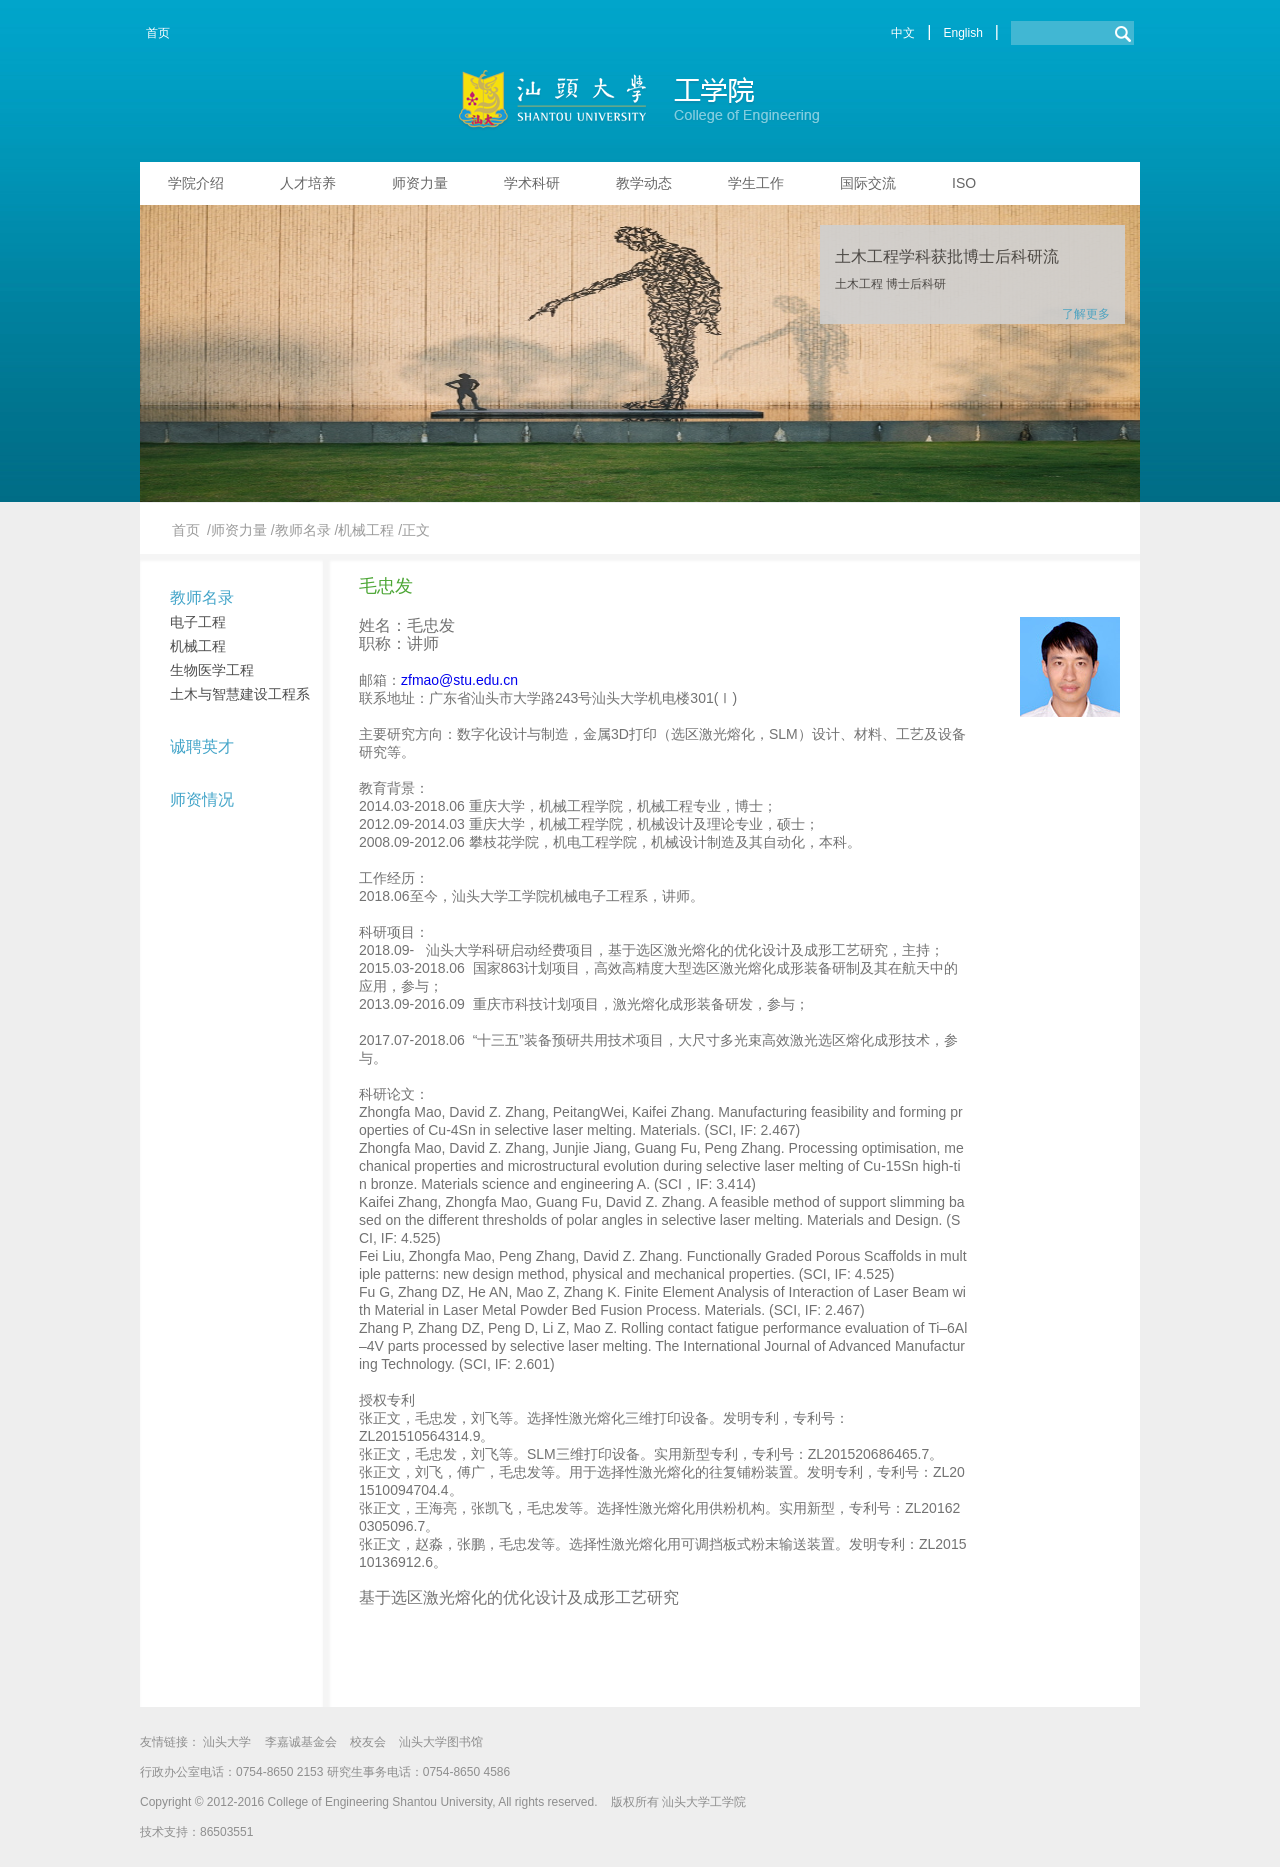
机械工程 (198, 646)
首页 (158, 33)
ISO (964, 183)
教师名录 (202, 597)
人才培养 (308, 183)
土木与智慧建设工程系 (240, 694)
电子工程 (198, 622)
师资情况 (202, 799)
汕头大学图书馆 (441, 1742)
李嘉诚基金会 (301, 1742)
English (962, 33)
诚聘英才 (202, 746)
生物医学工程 (212, 670)
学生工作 (756, 183)
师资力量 (420, 183)
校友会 (368, 1742)
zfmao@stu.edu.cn (459, 680)
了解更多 (1086, 314)
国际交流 (868, 183)
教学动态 (644, 183)
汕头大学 (227, 1742)
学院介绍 (196, 183)
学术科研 (532, 183)
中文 (903, 33)
